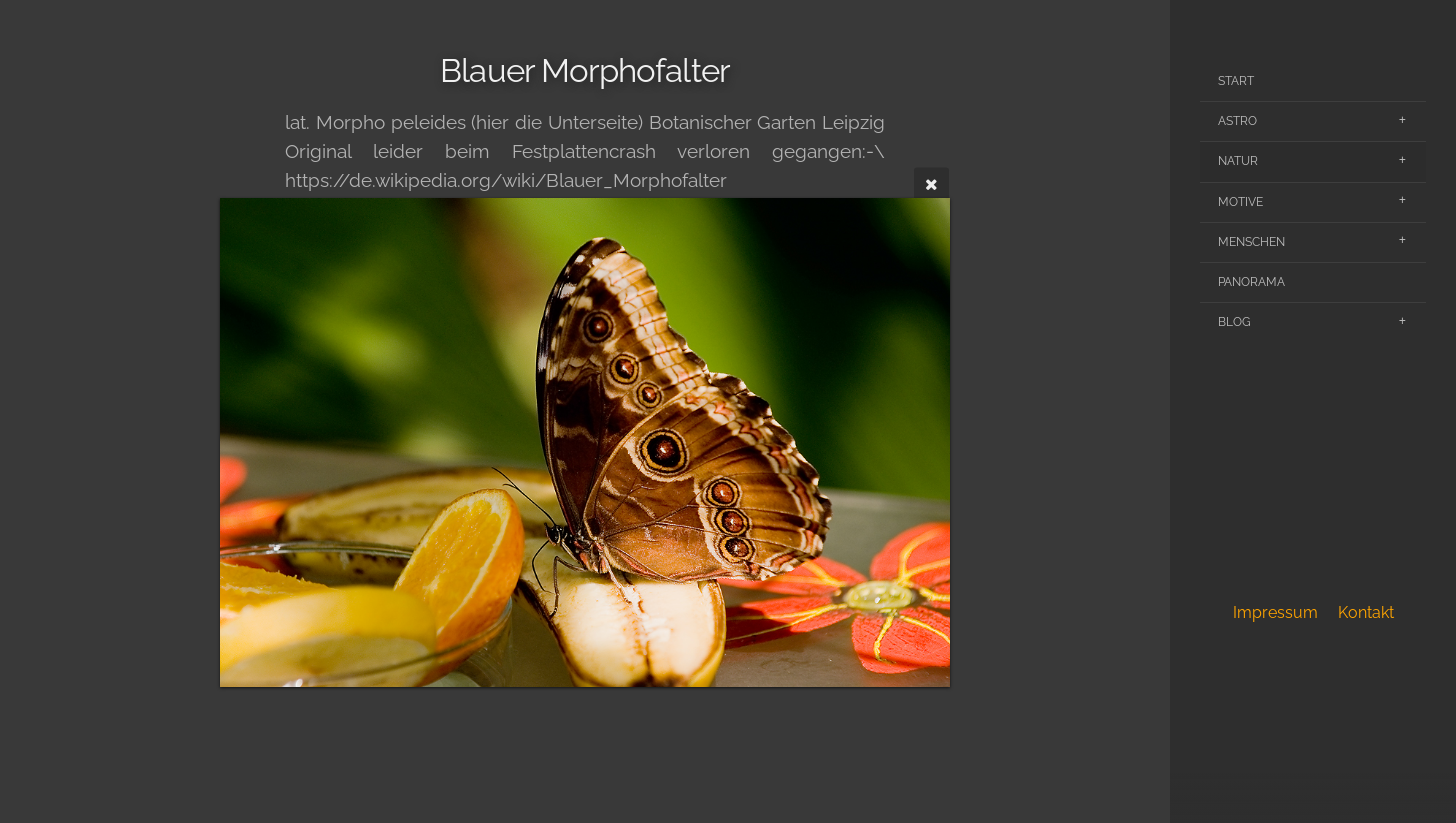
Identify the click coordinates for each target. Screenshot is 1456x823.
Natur (1238, 161)
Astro (1237, 121)
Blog (1234, 322)
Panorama (1251, 282)
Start (1236, 81)
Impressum (1275, 612)
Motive (1240, 202)
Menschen (1251, 242)
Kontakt (1366, 612)
